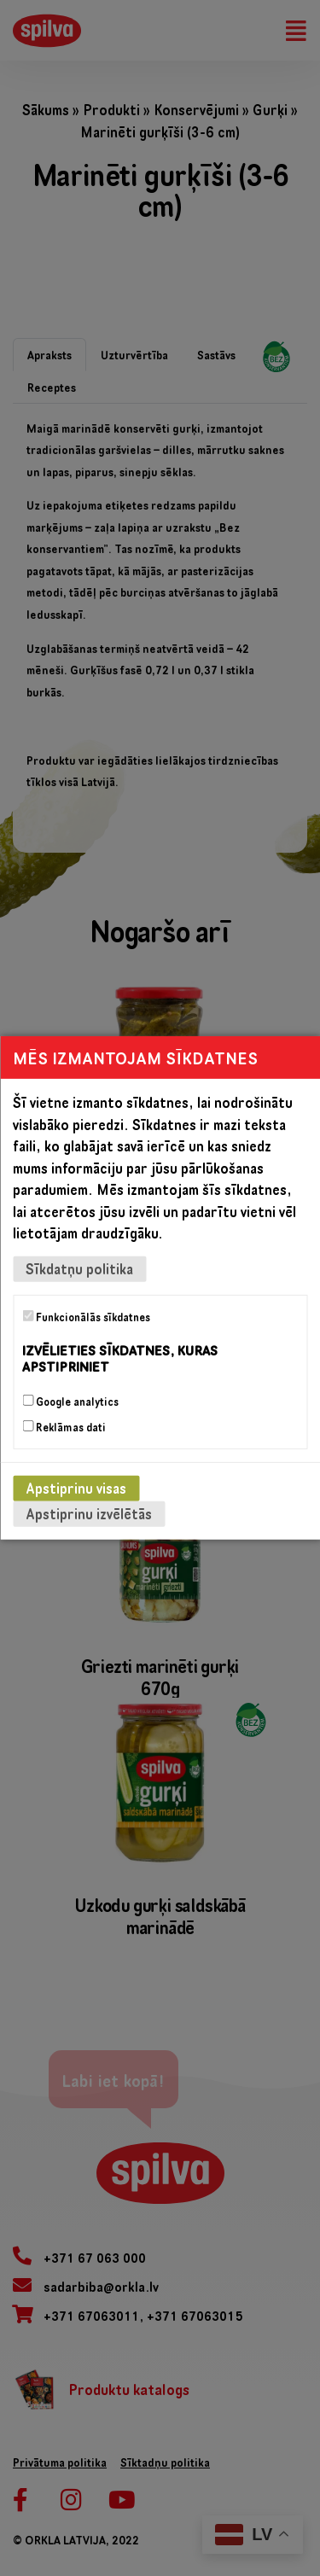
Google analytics (70, 1401)
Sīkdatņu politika (79, 1269)
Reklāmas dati (64, 1427)
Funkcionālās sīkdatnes (86, 1317)
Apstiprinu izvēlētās (89, 1514)
